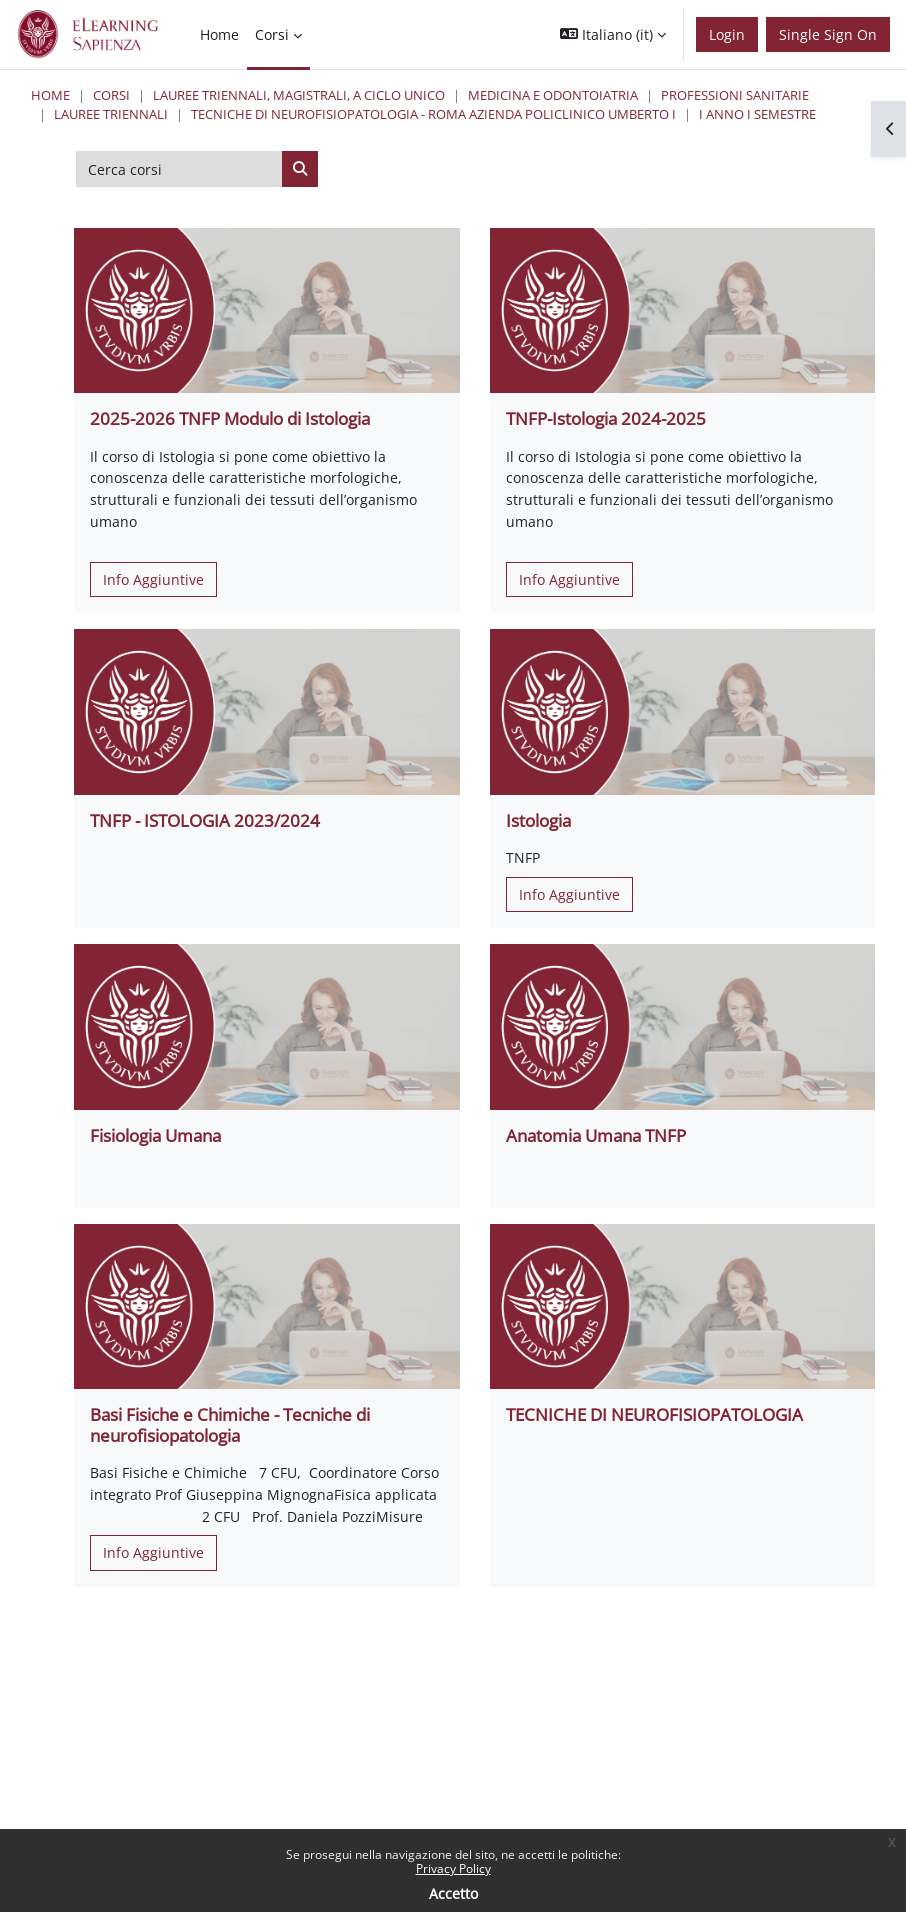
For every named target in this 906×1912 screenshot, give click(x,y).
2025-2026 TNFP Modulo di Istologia (230, 418)
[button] (613, 34)
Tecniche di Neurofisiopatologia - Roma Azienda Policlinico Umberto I (433, 114)
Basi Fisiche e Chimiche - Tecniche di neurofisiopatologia (230, 1425)
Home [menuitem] (219, 34)
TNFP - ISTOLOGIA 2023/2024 (205, 820)
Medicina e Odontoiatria (553, 95)
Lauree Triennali (111, 114)
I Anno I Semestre (757, 114)
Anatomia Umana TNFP (596, 1135)
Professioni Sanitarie (735, 95)
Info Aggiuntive (153, 579)
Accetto (453, 1893)
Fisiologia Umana (155, 1135)
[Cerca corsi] (179, 169)
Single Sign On (828, 34)
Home (50, 95)
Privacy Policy (453, 1868)
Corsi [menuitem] (272, 34)
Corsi (111, 95)
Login (727, 34)
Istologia (538, 820)
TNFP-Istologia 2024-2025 (606, 418)
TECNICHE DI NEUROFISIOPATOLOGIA (654, 1414)
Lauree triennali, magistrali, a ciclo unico (299, 95)
